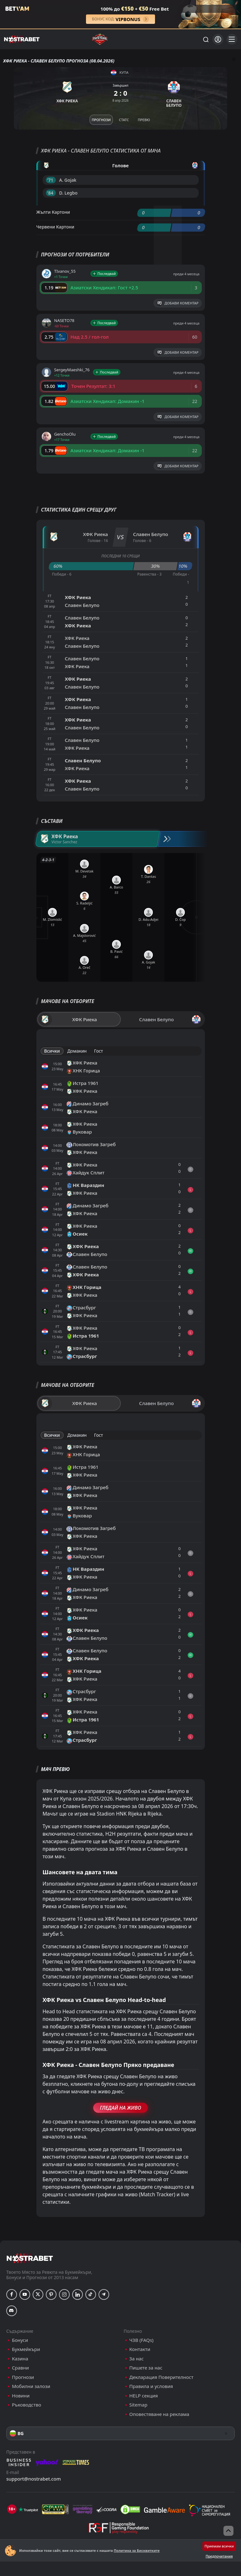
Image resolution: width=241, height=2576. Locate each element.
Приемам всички (219, 2546)
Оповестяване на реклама (159, 2414)
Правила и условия (151, 2386)
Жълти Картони (53, 212)
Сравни (20, 2368)
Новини (20, 2396)
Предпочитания (219, 2556)
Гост (98, 1051)
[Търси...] (205, 39)
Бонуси (20, 2340)
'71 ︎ (51, 180)
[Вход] (217, 39)
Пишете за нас (145, 2368)
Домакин (77, 1051)
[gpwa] (55, 2509)
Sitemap (138, 2405)
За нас (136, 2359)
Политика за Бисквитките (136, 2550)
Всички (52, 1051)
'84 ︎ (51, 193)
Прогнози (23, 2377)
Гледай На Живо (120, 2107)
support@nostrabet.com (33, 2479)
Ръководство (26, 2405)
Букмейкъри (26, 2349)
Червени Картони (55, 227)
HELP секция (143, 2396)
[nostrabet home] (29, 2258)
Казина (20, 2359)
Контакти (139, 2349)
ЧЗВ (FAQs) (141, 2340)
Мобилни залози (31, 2386)
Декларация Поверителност (161, 2377)
